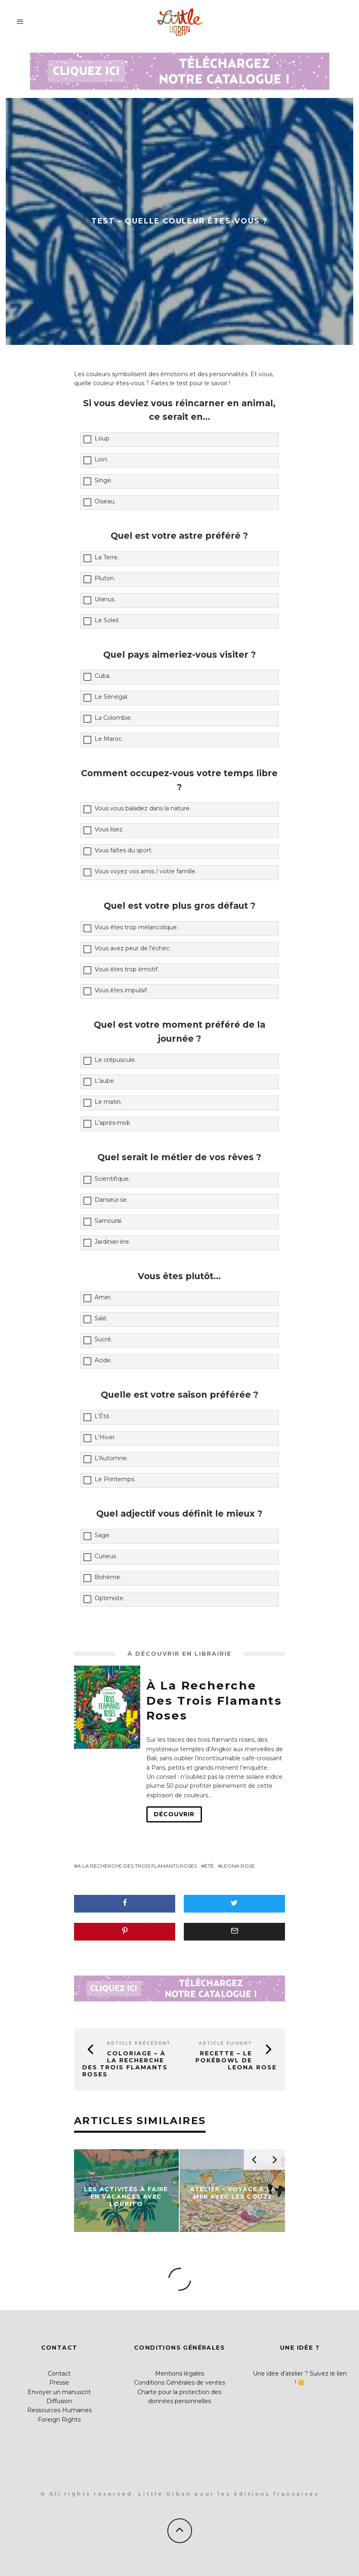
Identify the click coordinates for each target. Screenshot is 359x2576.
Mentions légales (179, 2373)
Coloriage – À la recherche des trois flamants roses (125, 2064)
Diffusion (59, 2401)
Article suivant (225, 2043)
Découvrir (174, 1814)
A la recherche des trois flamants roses (137, 1866)
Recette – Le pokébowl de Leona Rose (236, 2060)
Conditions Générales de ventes (179, 2382)
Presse (59, 2382)
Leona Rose (238, 1866)
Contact (59, 2373)
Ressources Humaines (59, 2410)
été (209, 1866)
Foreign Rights (59, 2419)
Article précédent (139, 2043)
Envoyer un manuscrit (59, 2392)
